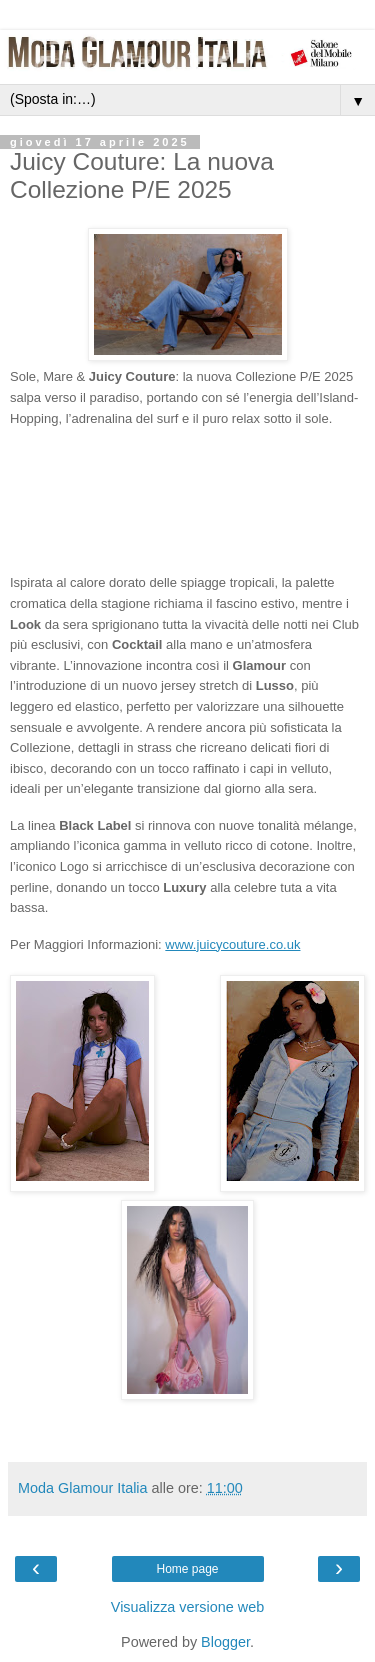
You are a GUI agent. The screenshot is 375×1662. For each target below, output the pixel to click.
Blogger (225, 1642)
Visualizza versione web (187, 1607)
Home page (187, 1569)
